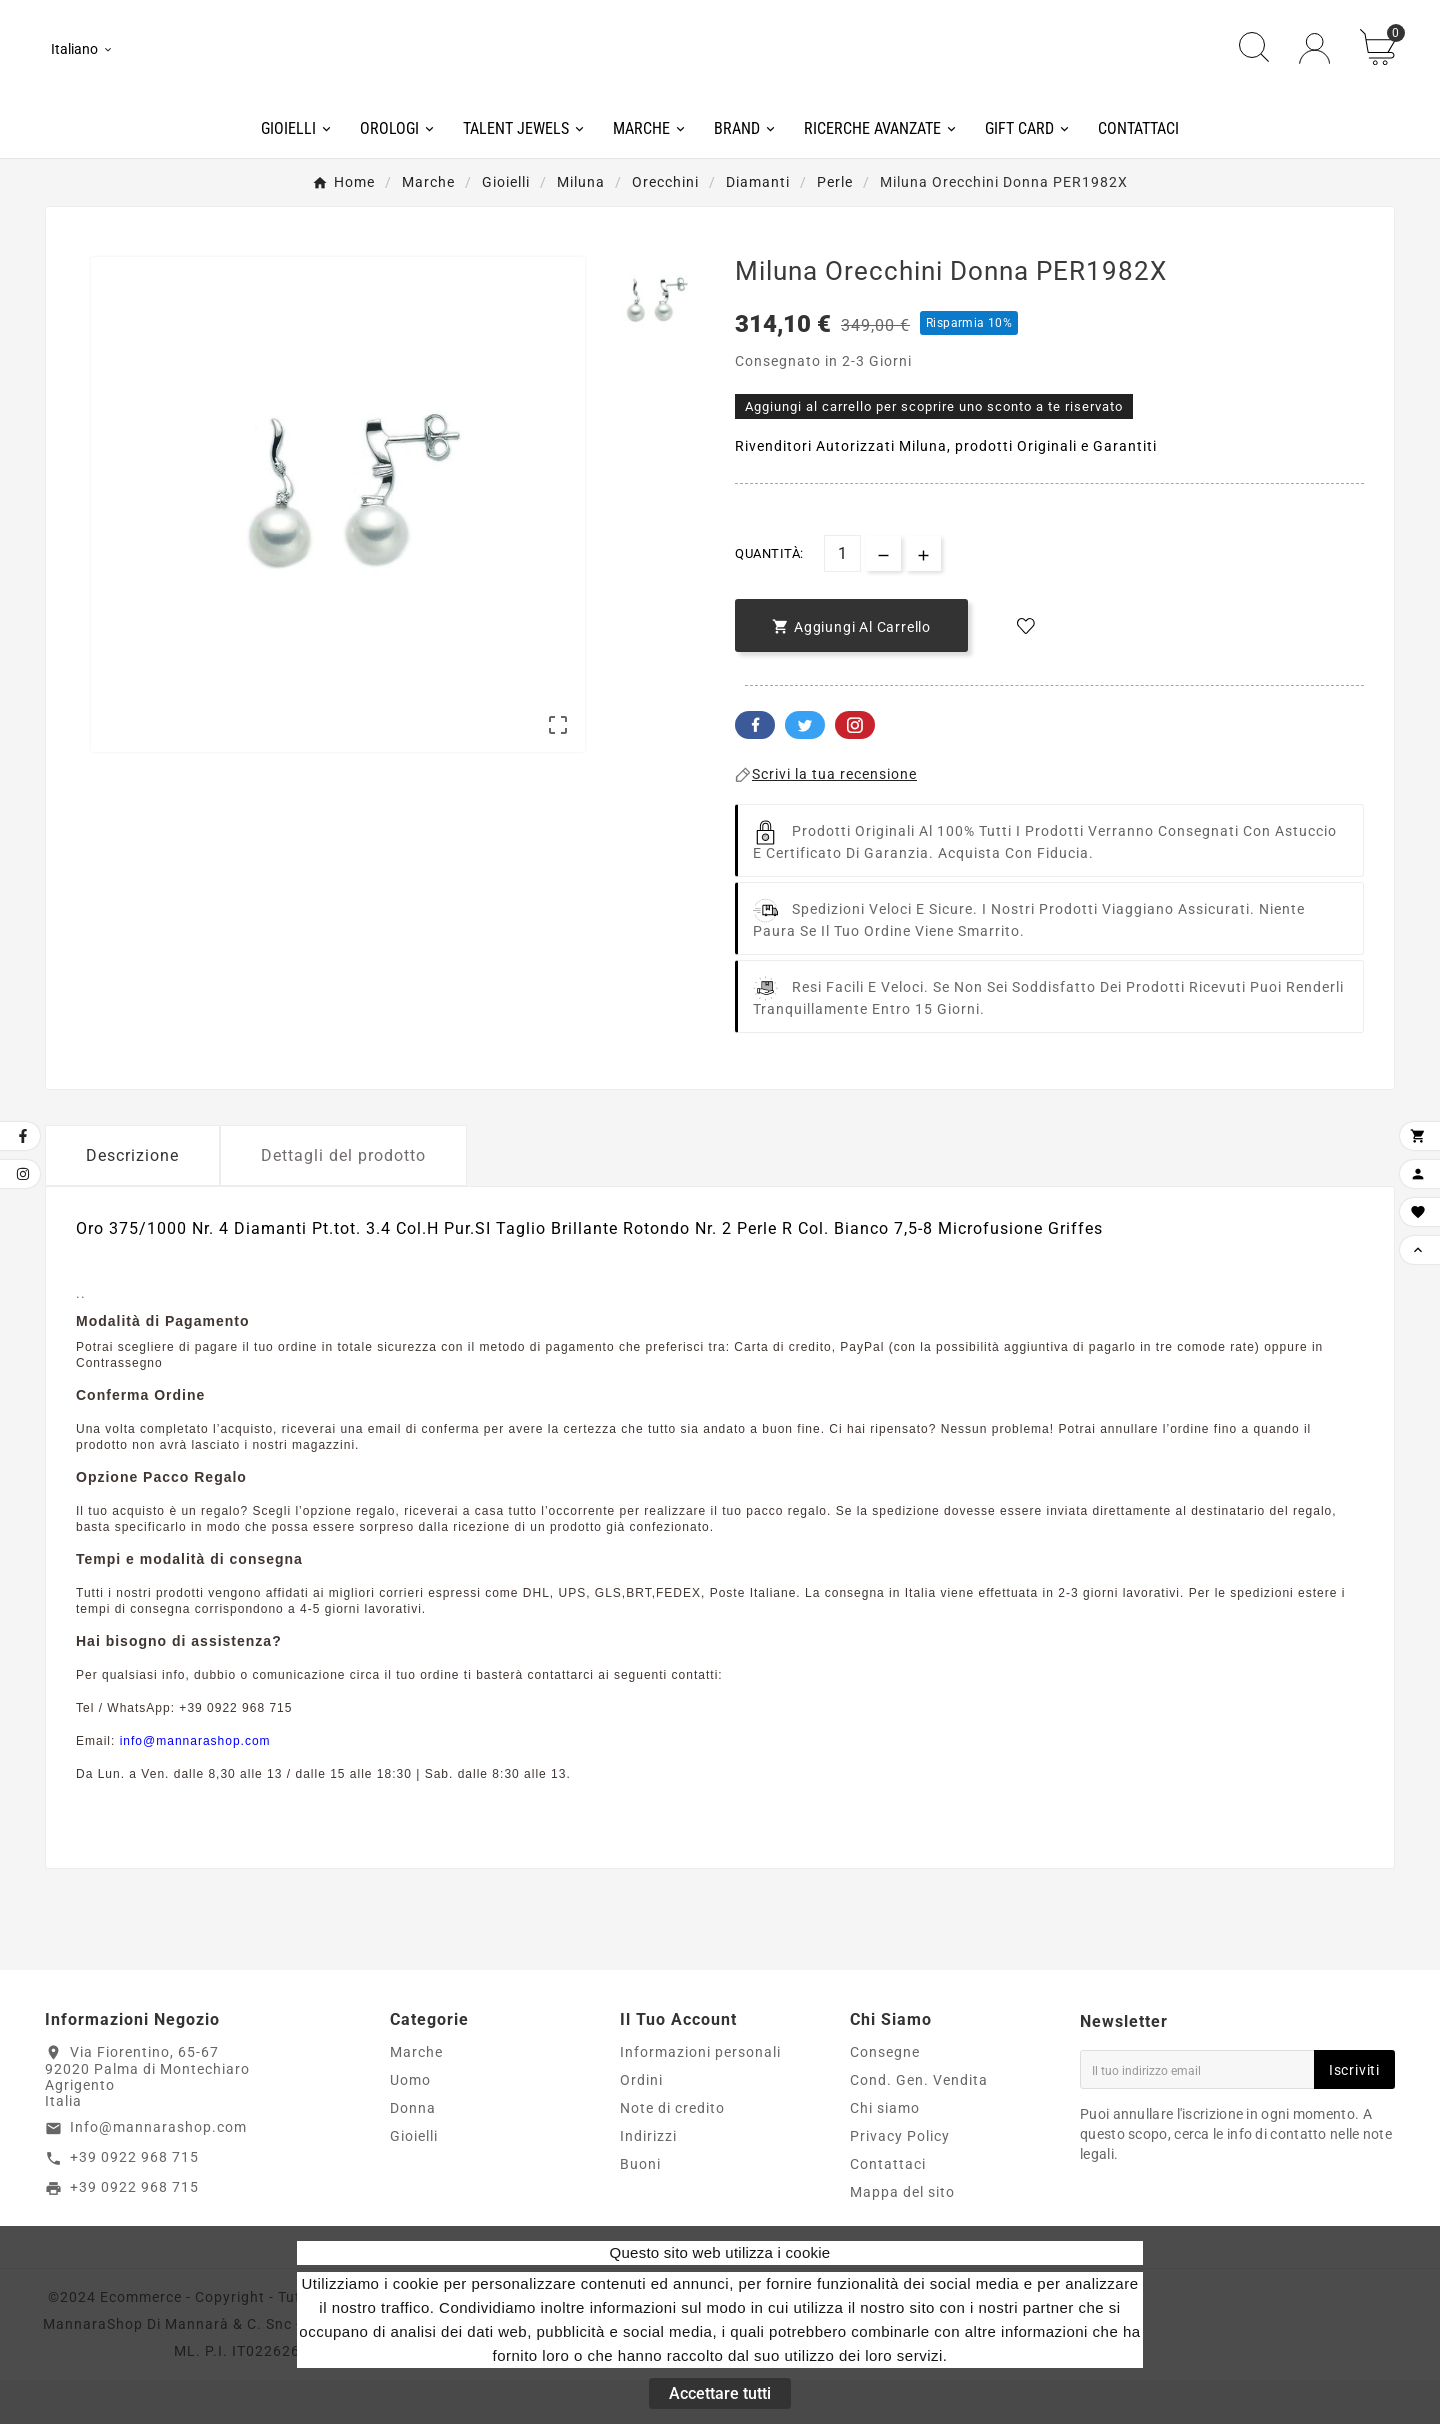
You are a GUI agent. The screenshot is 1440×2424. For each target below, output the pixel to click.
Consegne (885, 2096)
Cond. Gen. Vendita (919, 2124)
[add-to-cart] (851, 669)
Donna (413, 2152)
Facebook (755, 769)
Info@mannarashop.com (158, 2172)
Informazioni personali (700, 2096)
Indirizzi (648, 2180)
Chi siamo (885, 2152)
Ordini (641, 2124)
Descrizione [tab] (132, 1199)
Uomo (410, 2124)
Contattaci (888, 2208)
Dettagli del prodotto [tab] (343, 1199)
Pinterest (855, 769)
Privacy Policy (900, 2180)
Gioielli (414, 2180)
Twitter (805, 769)
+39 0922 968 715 (134, 2201)
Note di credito (672, 2152)
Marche (416, 2096)
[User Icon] (1314, 70)
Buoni (640, 2208)
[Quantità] (842, 598)
